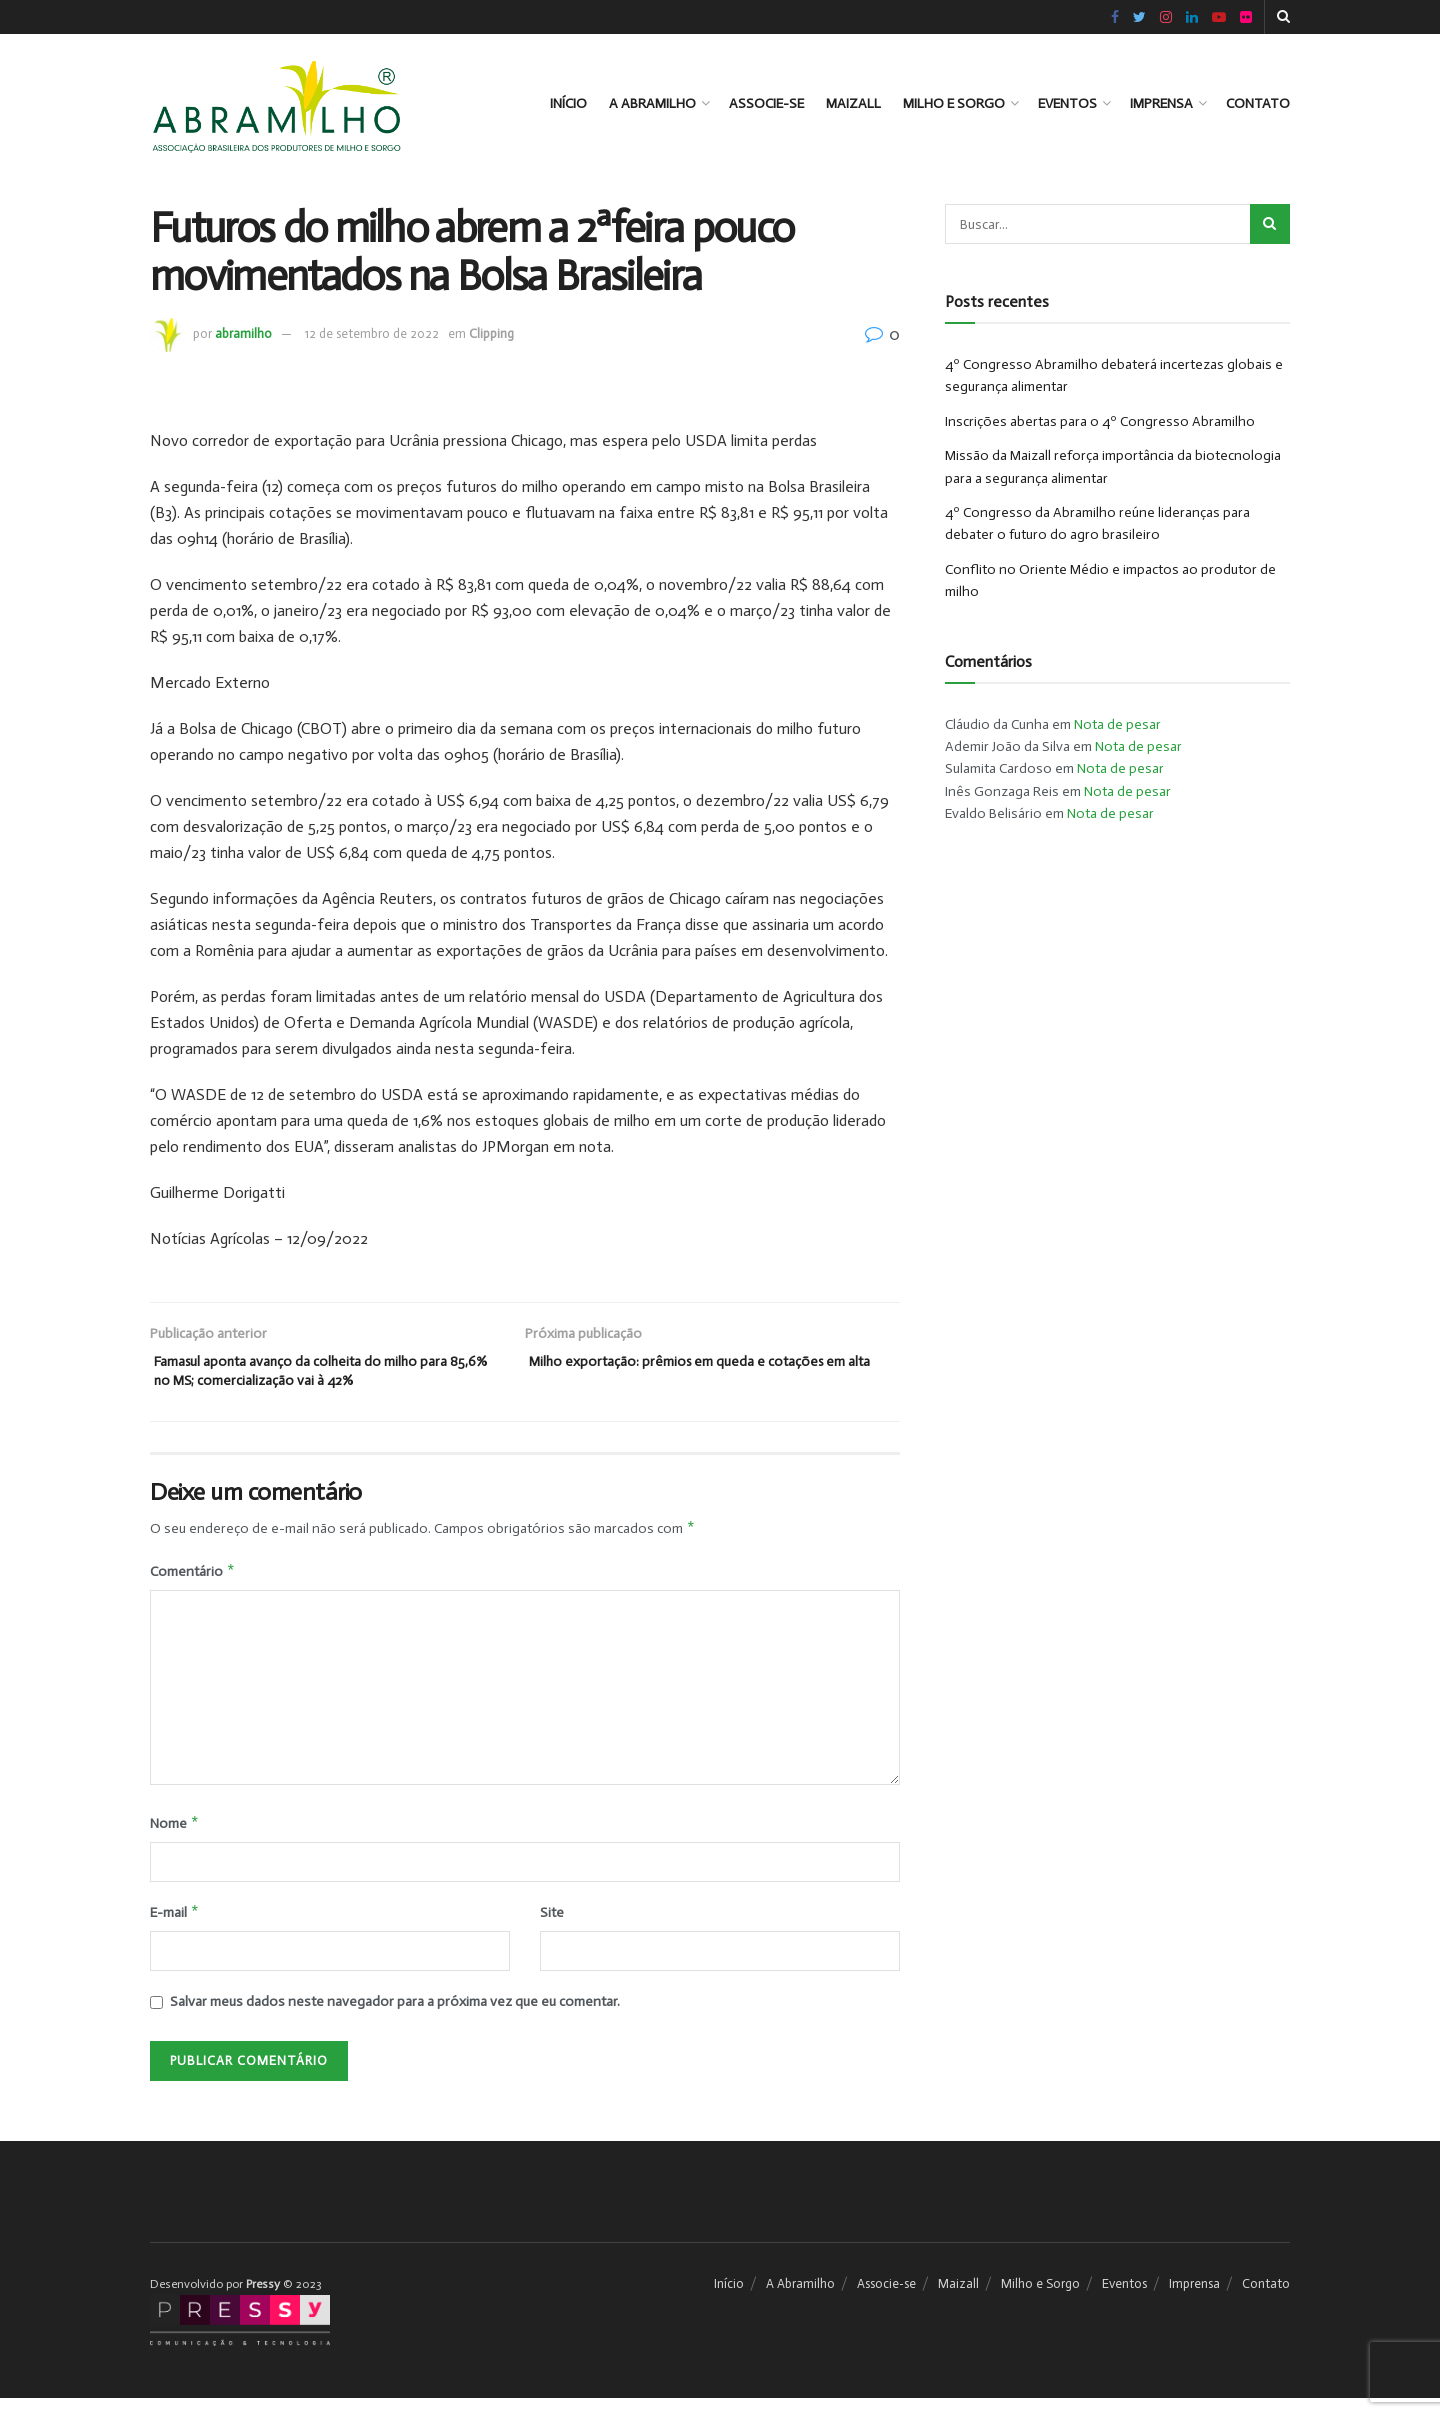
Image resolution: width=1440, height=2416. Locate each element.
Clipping (491, 333)
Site (552, 1928)
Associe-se (766, 103)
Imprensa (1161, 103)
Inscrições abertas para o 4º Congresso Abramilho (1100, 421)
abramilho (243, 333)
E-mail (175, 1929)
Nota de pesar (1117, 724)
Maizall (853, 103)
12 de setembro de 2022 (372, 333)
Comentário (193, 1584)
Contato (1258, 103)
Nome (175, 1837)
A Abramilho (652, 103)
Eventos (1067, 103)
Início (568, 103)
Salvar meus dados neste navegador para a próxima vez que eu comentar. (395, 2019)
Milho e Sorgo (954, 103)
